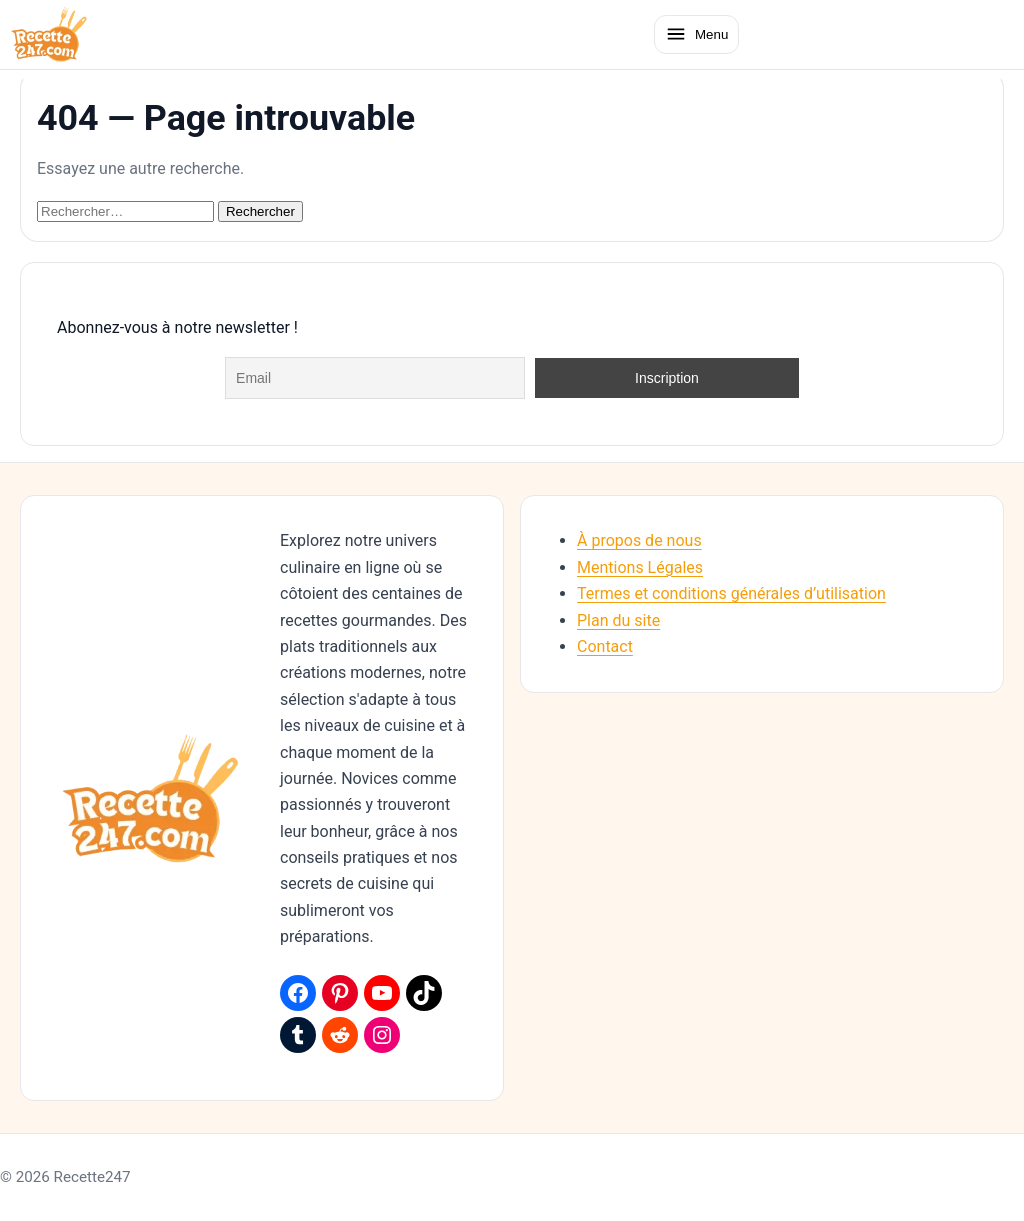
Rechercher (260, 211)
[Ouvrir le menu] (696, 34)
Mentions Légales (640, 567)
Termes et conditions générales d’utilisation (731, 593)
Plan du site (618, 620)
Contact (605, 646)
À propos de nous (639, 540)
